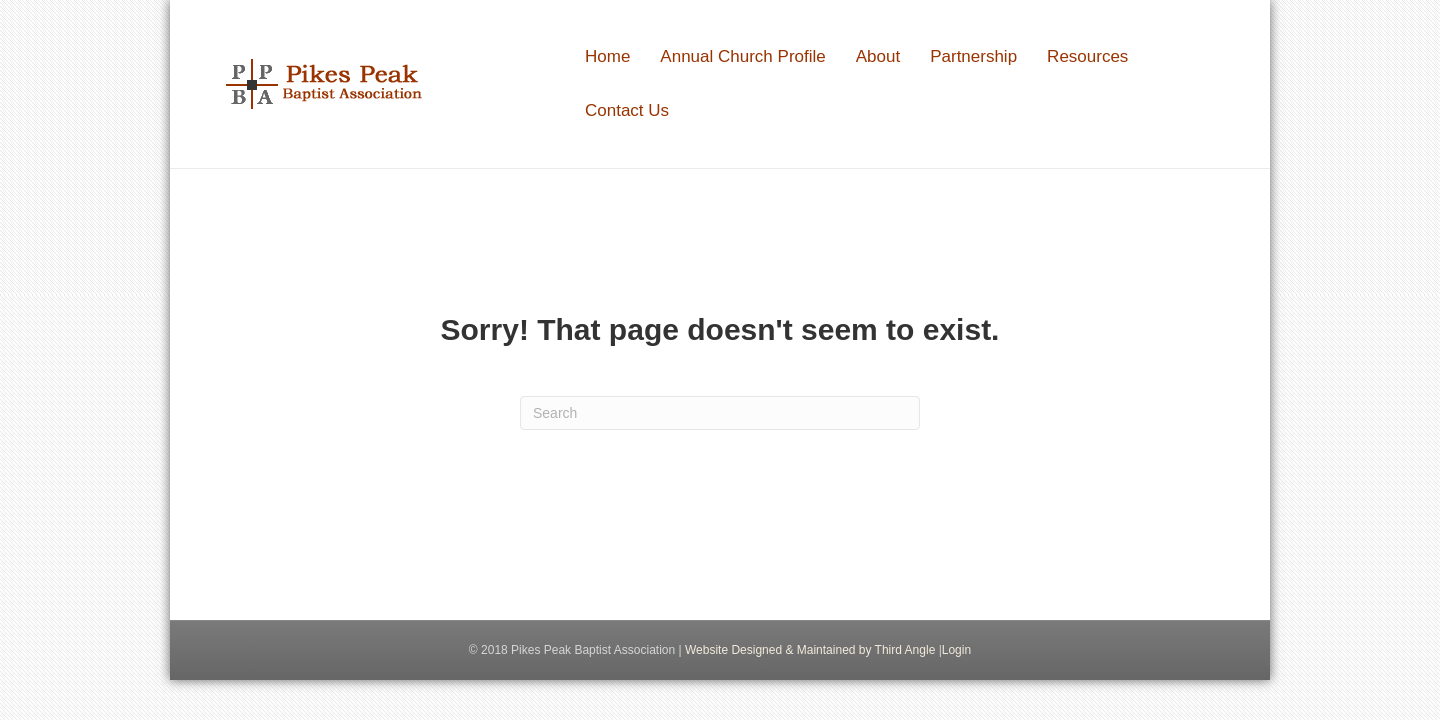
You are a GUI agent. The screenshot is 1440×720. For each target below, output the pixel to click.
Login (956, 650)
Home (607, 56)
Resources (1087, 56)
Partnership (973, 56)
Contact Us (627, 110)
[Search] (720, 413)
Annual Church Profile (742, 56)
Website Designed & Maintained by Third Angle (810, 650)
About (878, 56)
